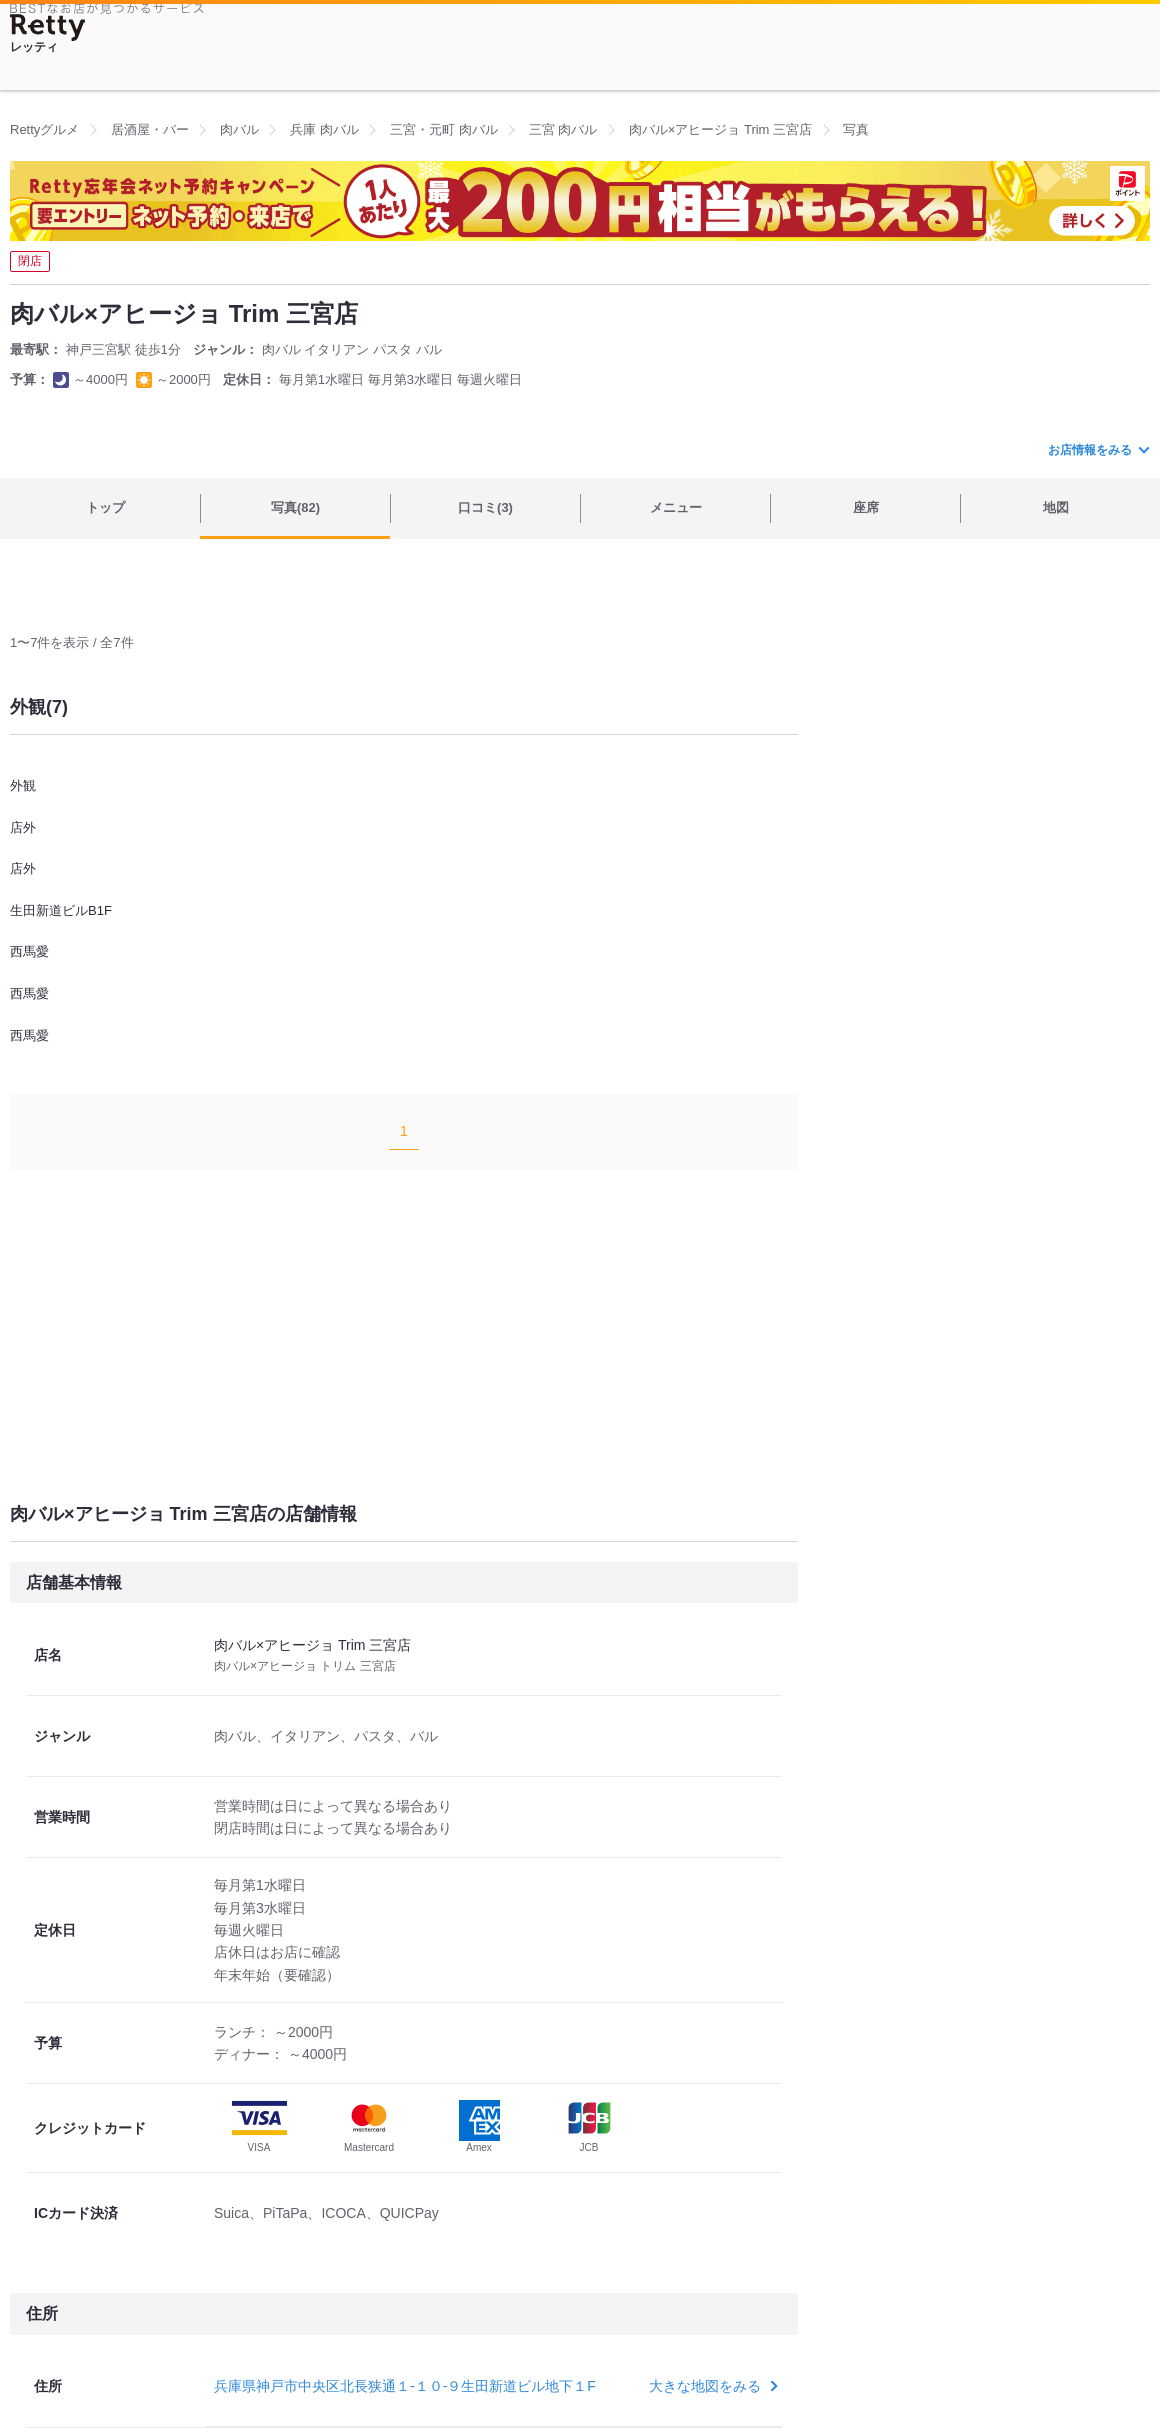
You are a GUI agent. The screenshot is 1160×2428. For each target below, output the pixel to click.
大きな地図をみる (711, 2386)
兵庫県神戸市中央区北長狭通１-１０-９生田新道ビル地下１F (405, 2386)
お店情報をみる (1098, 450)
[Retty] (48, 27)
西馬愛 (29, 951)
